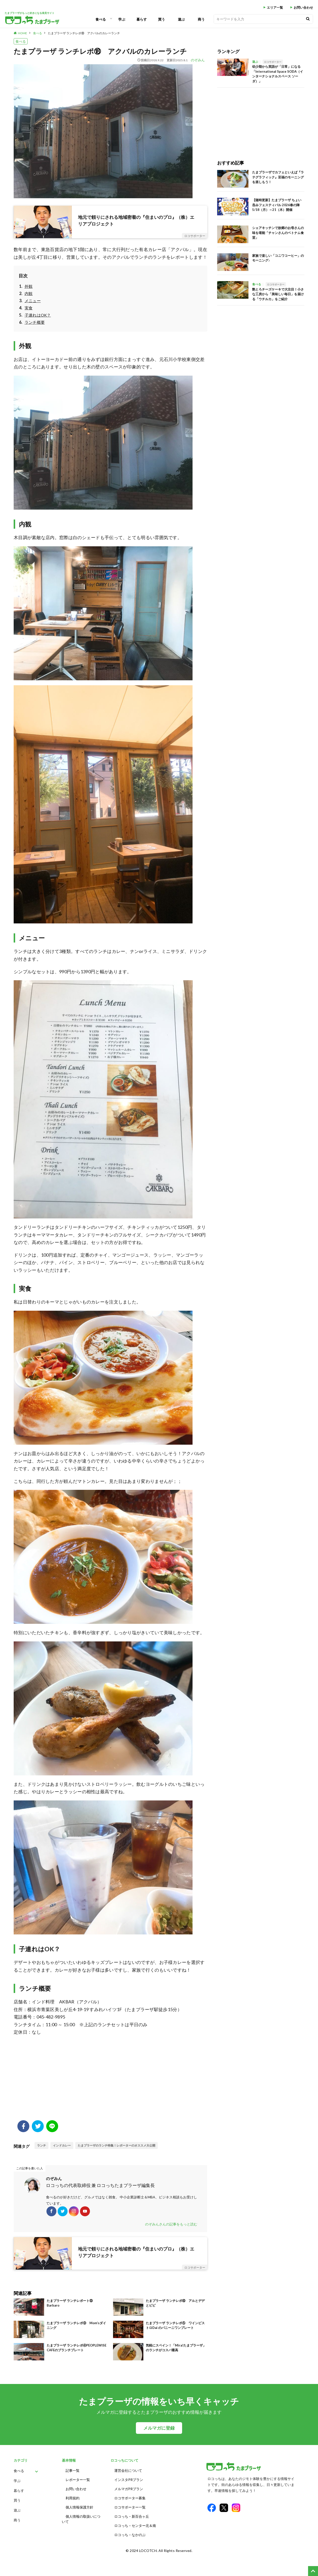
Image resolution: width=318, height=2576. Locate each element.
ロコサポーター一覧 (130, 2507)
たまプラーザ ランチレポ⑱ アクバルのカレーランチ (84, 33)
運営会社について (128, 2470)
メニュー (33, 300)
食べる (100, 19)
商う (201, 19)
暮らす (141, 19)
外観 (29, 286)
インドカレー (62, 2145)
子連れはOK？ (38, 315)
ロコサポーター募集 (130, 2498)
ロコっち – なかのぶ (130, 2535)
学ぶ (121, 19)
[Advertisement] (106, 2080)
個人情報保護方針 (79, 2507)
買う (161, 19)
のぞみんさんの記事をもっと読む (171, 2224)
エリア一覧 (275, 7)
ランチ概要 (35, 322)
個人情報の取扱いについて (81, 2519)
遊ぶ (181, 19)
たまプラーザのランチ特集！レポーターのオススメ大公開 (116, 2145)
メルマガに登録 (159, 2428)
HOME (22, 33)
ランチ (41, 2145)
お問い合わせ (303, 7)
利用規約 (73, 2498)
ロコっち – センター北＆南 (135, 2525)
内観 (29, 293)
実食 (29, 307)
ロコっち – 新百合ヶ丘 (131, 2516)
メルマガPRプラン (128, 2489)
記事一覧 (73, 2470)
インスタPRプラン (128, 2480)
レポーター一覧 (78, 2480)
